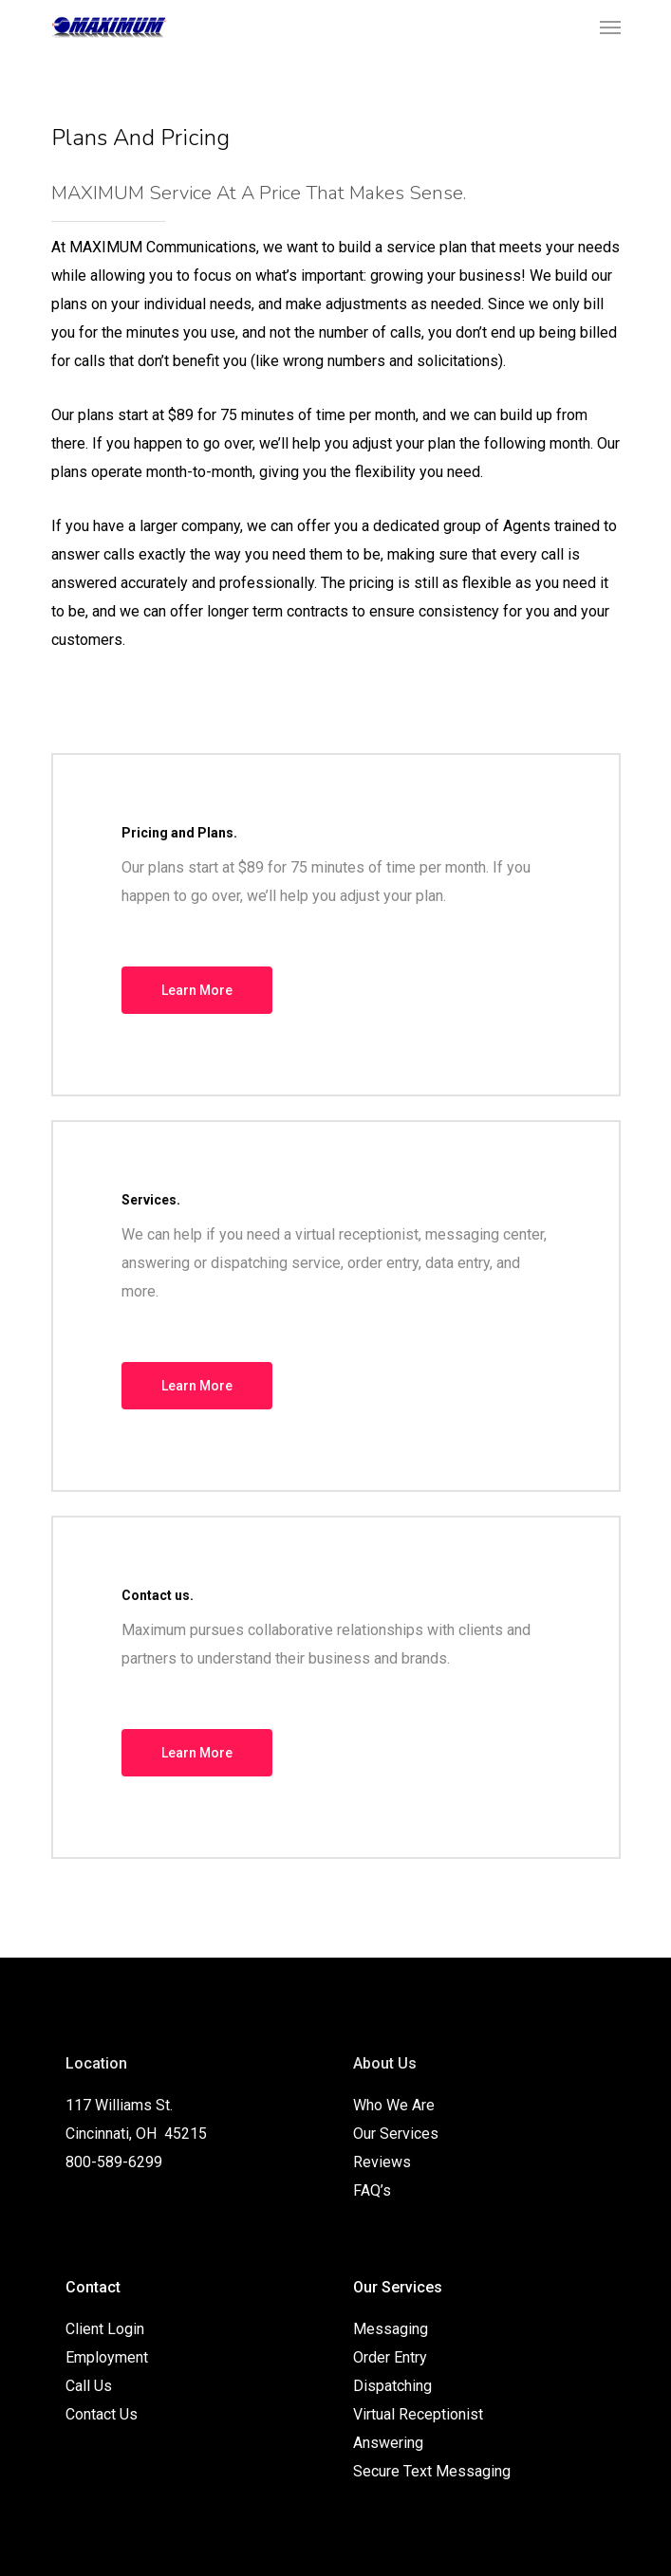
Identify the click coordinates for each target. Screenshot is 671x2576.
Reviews (382, 2162)
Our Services (395, 2134)
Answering (388, 2443)
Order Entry (390, 2357)
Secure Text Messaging (432, 2471)
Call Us (88, 2386)
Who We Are (394, 2105)
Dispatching (392, 2386)
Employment (106, 2357)
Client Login (104, 2329)
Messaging (390, 2329)
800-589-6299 (113, 2162)
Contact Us (101, 2414)
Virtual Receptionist (418, 2414)
